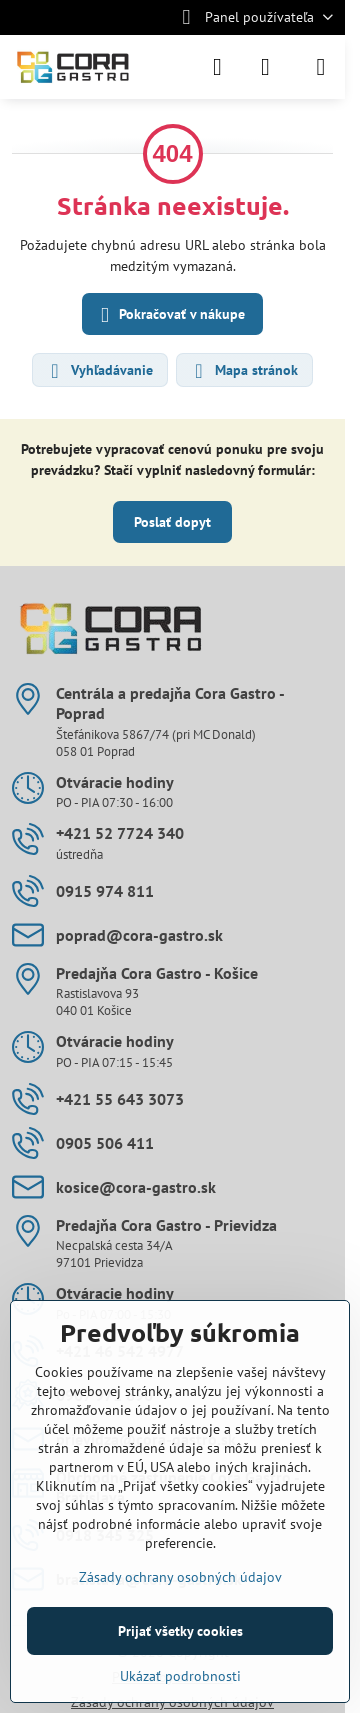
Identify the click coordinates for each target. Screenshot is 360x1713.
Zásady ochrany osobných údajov (180, 1577)
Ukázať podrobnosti (180, 1676)
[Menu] (321, 67)
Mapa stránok (243, 371)
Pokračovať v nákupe (169, 315)
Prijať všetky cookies (180, 1631)
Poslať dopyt (172, 522)
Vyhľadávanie (99, 371)
